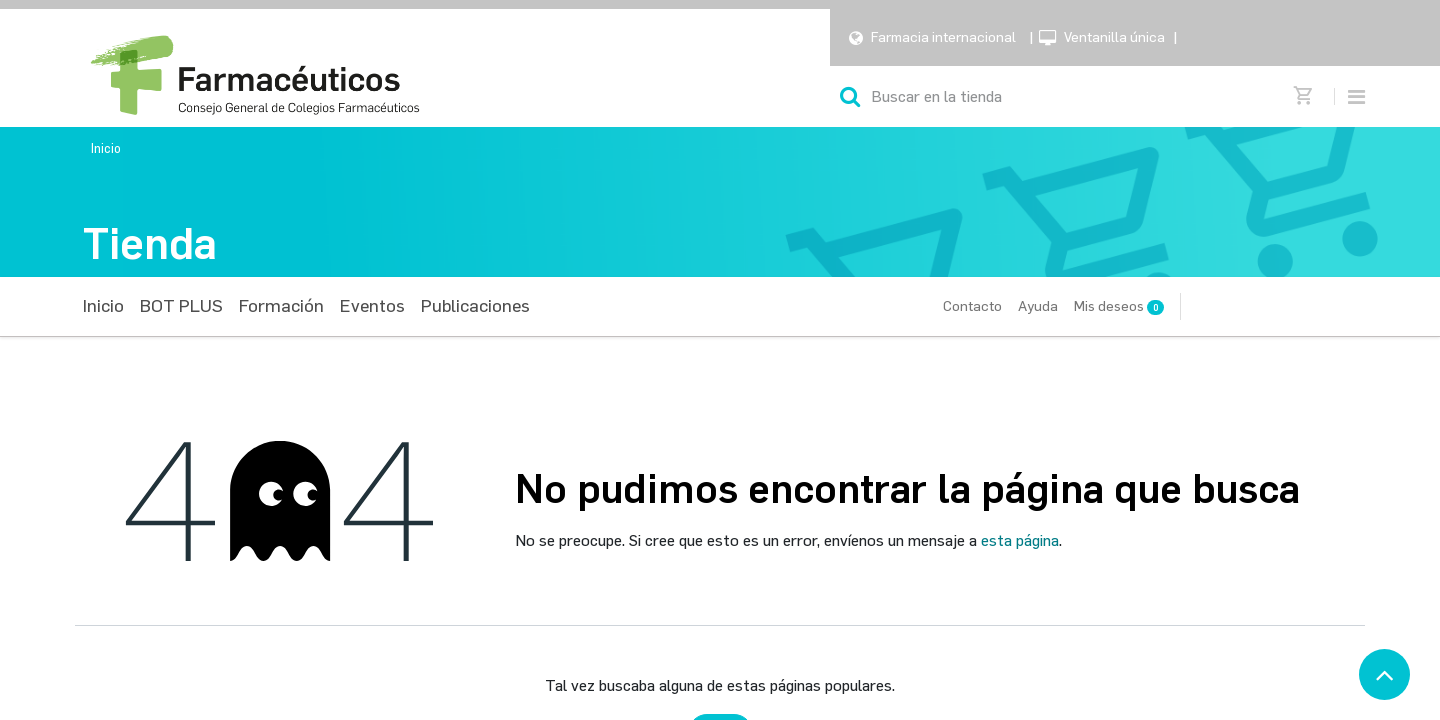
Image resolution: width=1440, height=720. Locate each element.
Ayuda (1038, 306)
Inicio (106, 148)
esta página (1020, 540)
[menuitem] (103, 306)
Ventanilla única (1114, 37)
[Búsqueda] (850, 96)
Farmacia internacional (943, 37)
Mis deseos (1119, 306)
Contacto (972, 306)
